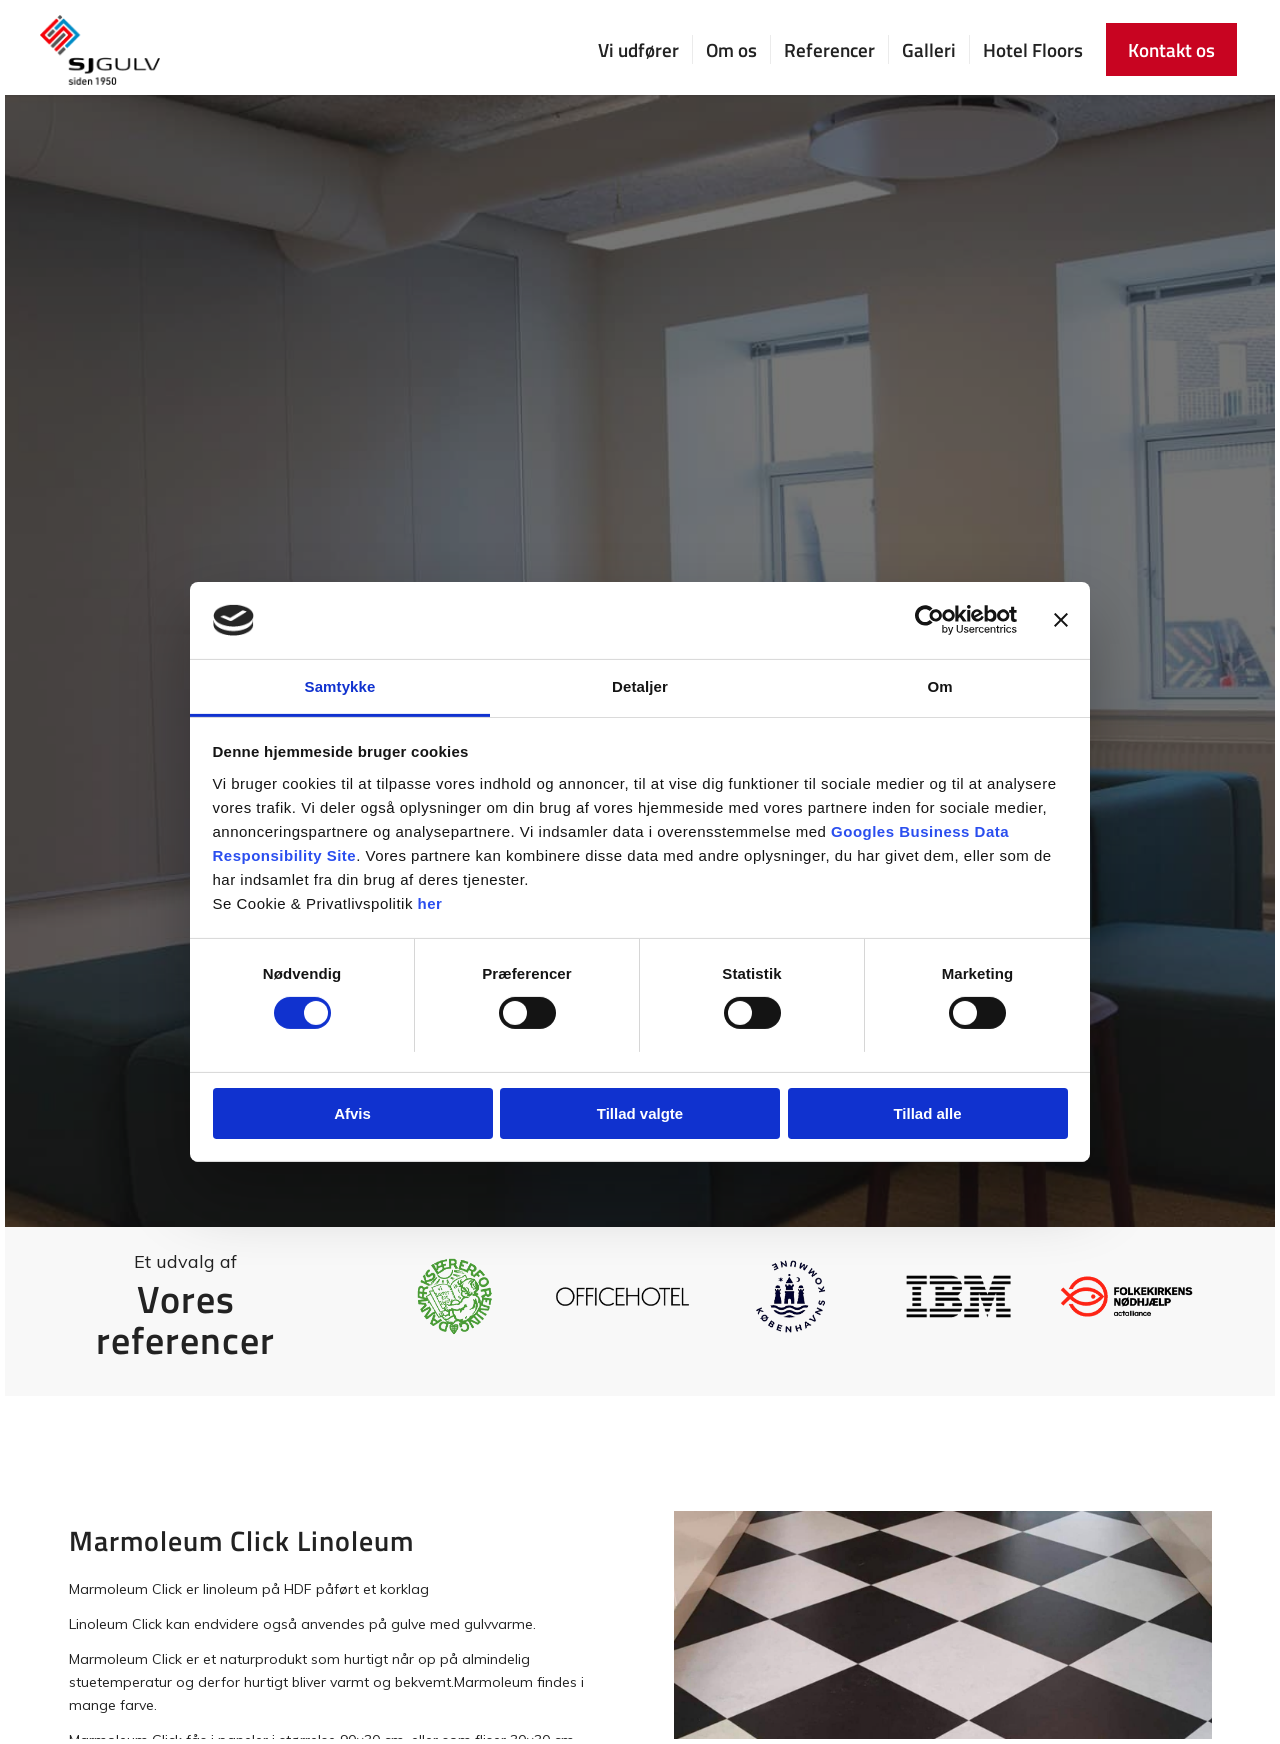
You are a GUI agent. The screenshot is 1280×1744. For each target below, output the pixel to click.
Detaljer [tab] (640, 686)
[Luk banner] (1061, 620)
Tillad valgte (640, 1113)
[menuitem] (638, 50)
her (430, 903)
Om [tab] (939, 686)
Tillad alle (927, 1113)
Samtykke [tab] (340, 686)
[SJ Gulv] (100, 50)
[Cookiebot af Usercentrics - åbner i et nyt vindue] (929, 620)
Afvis (352, 1113)
